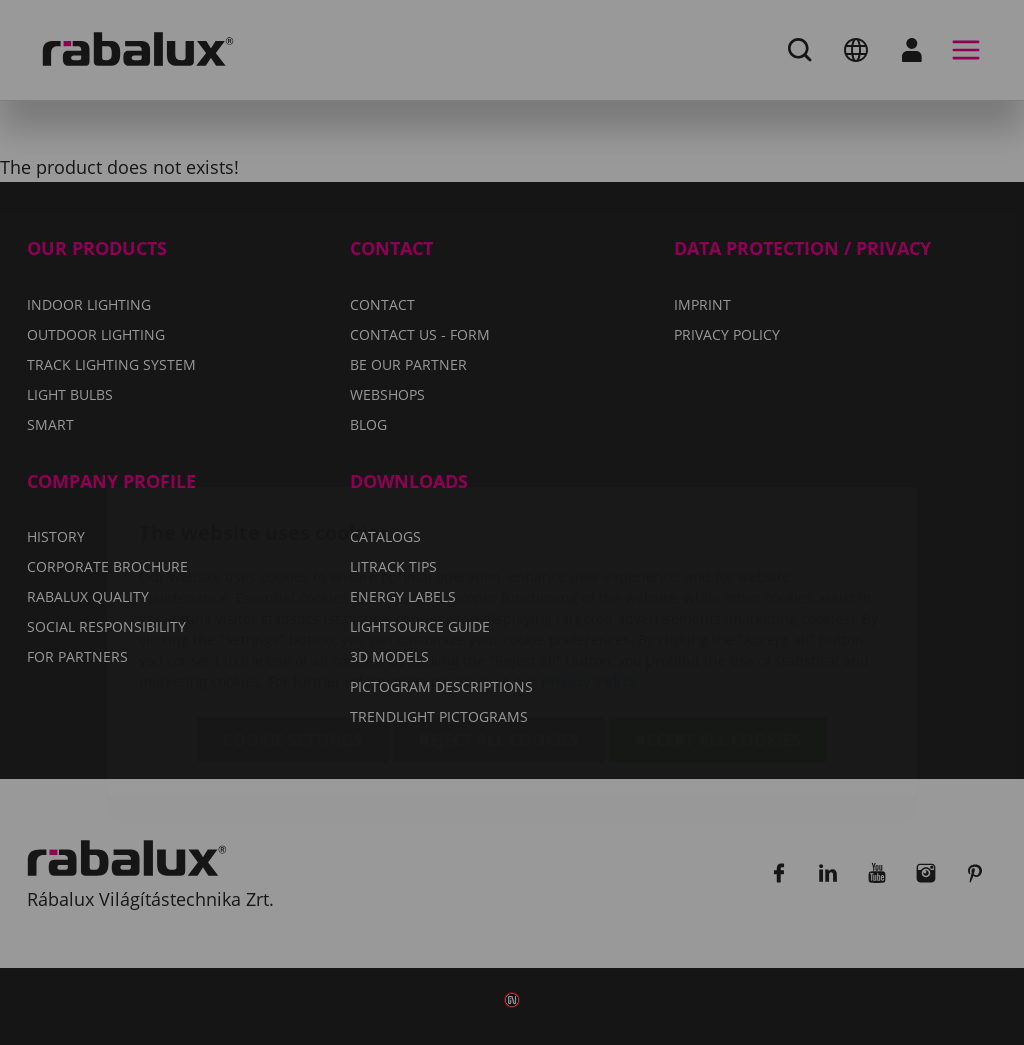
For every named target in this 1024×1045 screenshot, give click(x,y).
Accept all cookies (718, 622)
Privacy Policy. (590, 563)
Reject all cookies (499, 622)
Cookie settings (293, 622)
